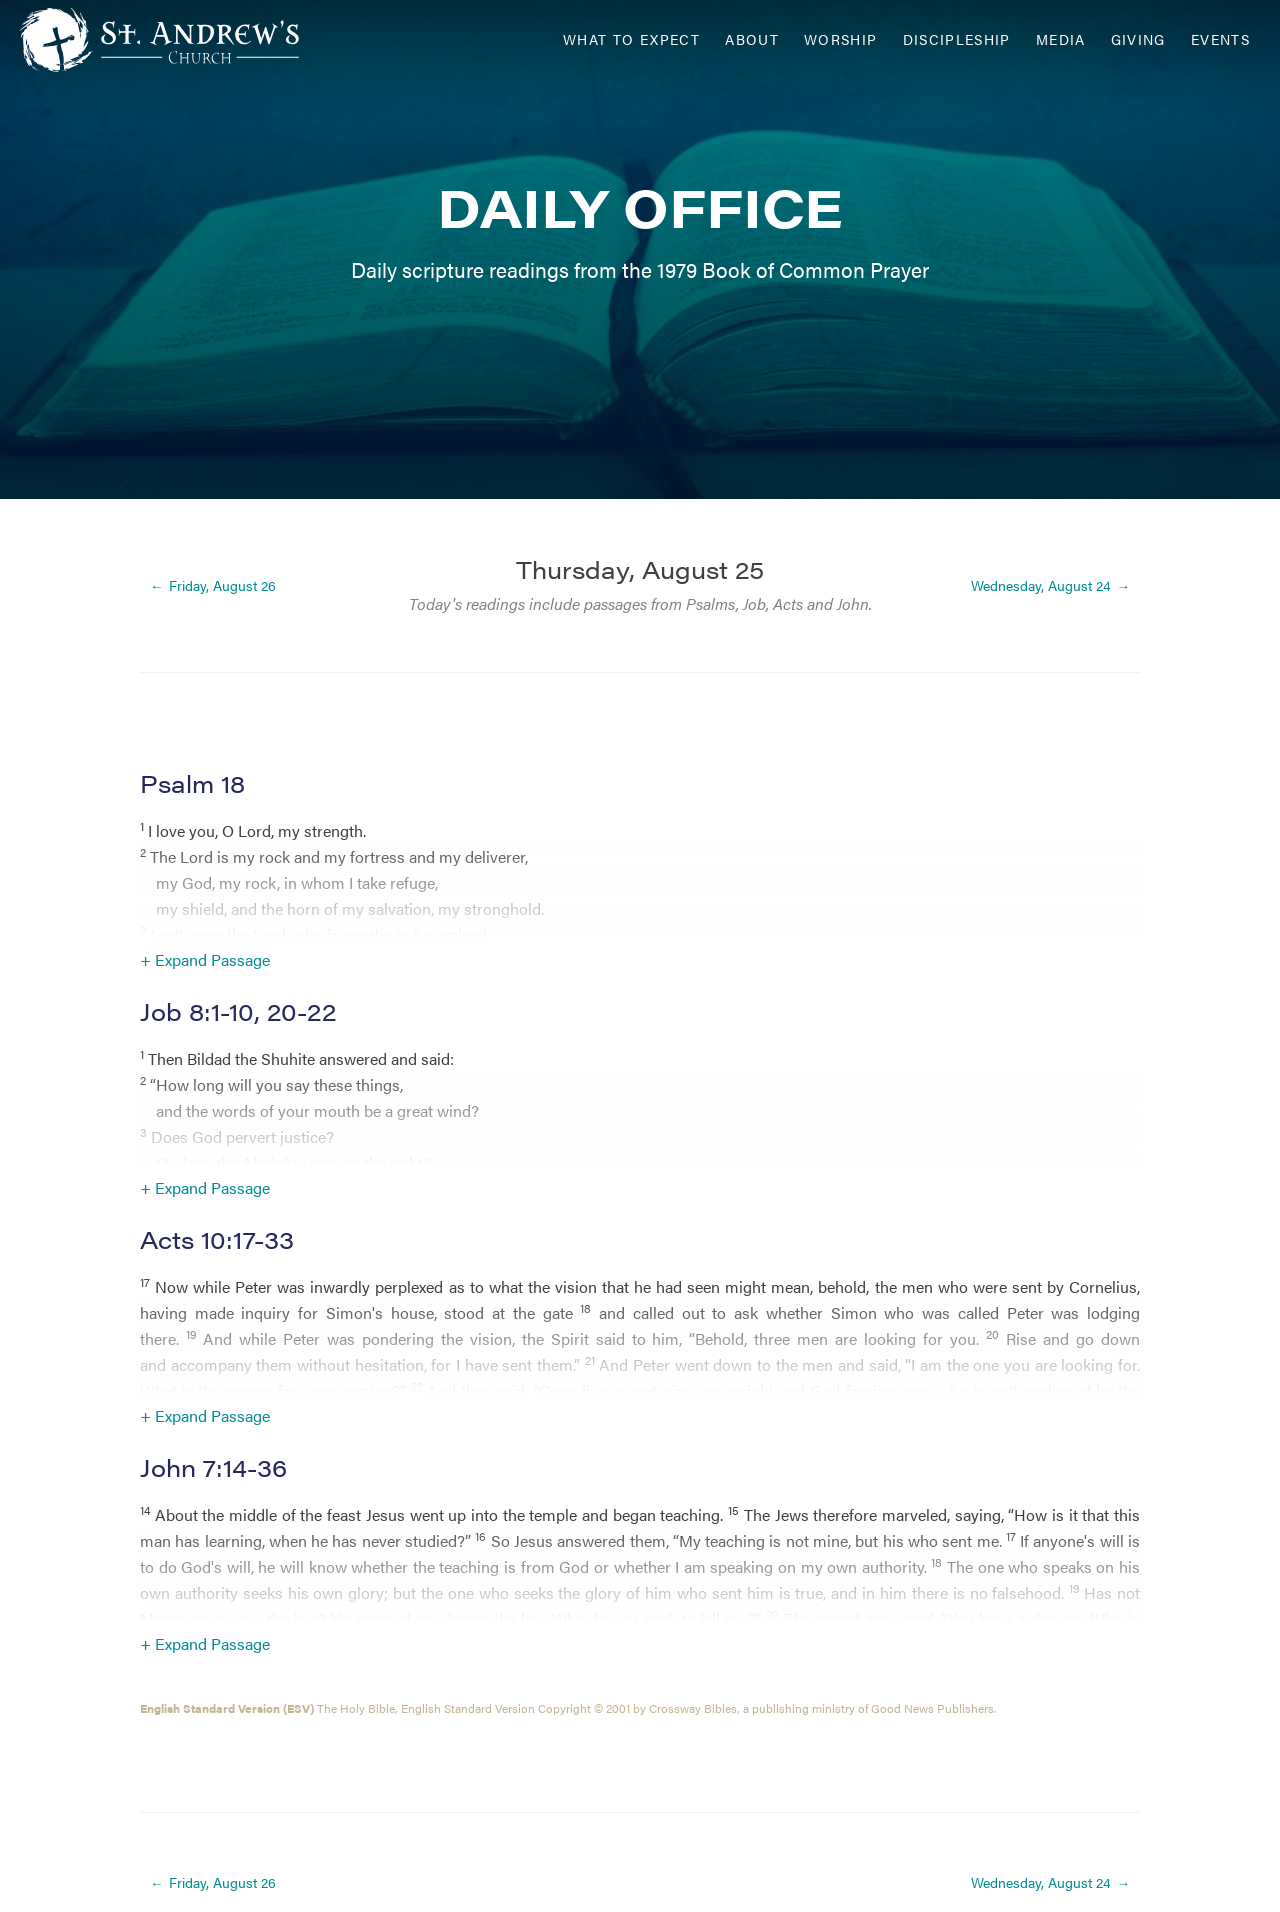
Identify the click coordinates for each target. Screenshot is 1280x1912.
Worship (841, 39)
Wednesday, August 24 (1041, 586)
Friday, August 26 (222, 586)
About (752, 39)
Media (1061, 39)
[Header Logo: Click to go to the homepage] (180, 40)
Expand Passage (212, 959)
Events (1220, 39)
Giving (1138, 39)
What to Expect (631, 39)
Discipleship (957, 39)
